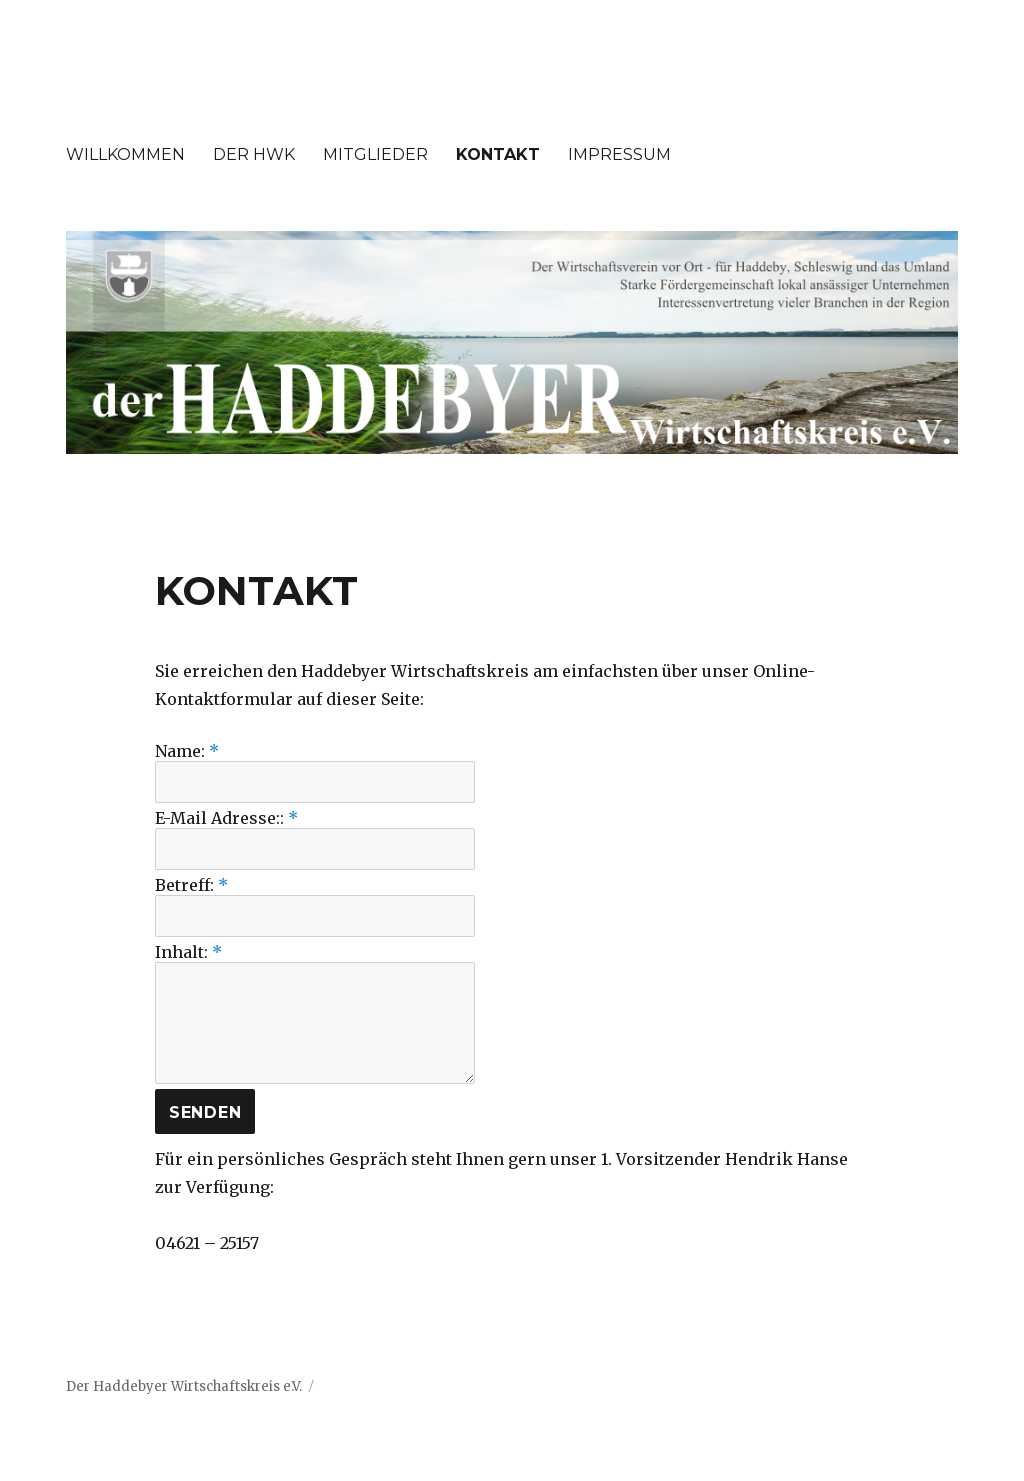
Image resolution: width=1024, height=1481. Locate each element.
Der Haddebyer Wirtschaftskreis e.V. (184, 1386)
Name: (187, 751)
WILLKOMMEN (125, 154)
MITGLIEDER (375, 154)
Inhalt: (188, 952)
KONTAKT (498, 154)
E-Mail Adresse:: (226, 818)
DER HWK (254, 154)
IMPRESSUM (619, 154)
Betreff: (191, 885)
